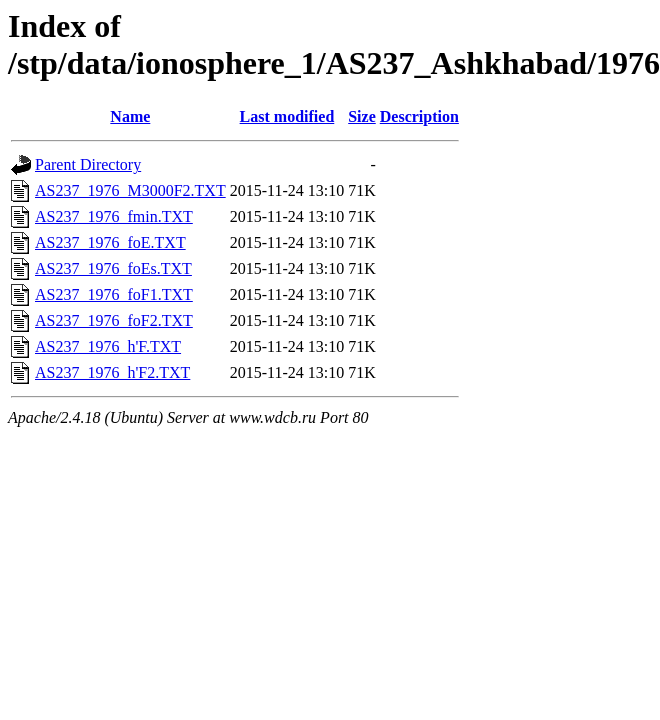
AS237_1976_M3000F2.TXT (130, 190)
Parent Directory (88, 164)
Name (130, 116)
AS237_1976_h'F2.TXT (112, 372)
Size (362, 116)
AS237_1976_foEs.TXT (113, 268)
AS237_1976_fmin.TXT (114, 216)
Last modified (287, 116)
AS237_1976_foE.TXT (110, 242)
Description (419, 116)
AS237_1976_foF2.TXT (114, 320)
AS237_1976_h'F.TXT (108, 346)
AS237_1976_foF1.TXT (114, 294)
